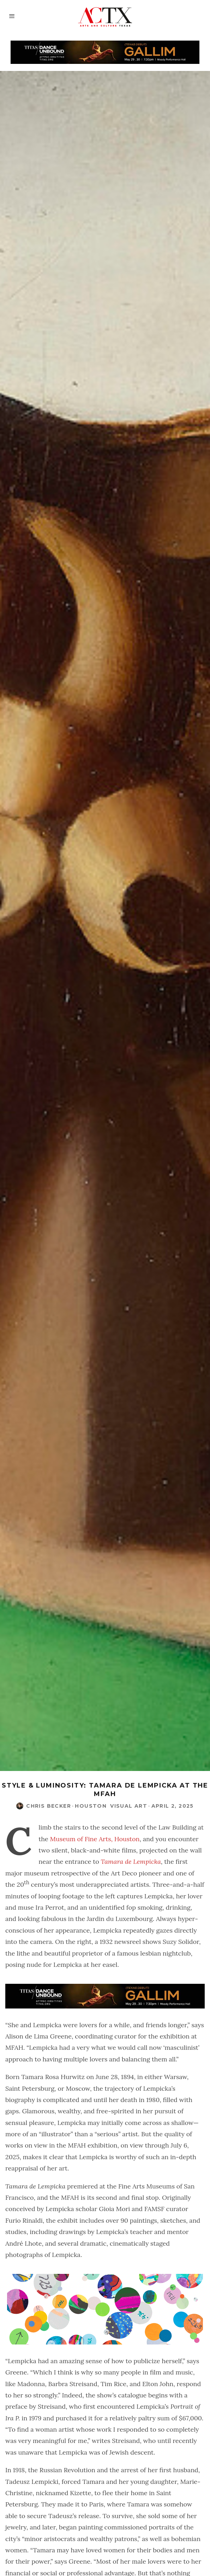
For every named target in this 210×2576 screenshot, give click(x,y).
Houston (91, 1806)
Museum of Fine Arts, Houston (95, 1839)
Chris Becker (48, 1806)
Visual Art (128, 1806)
